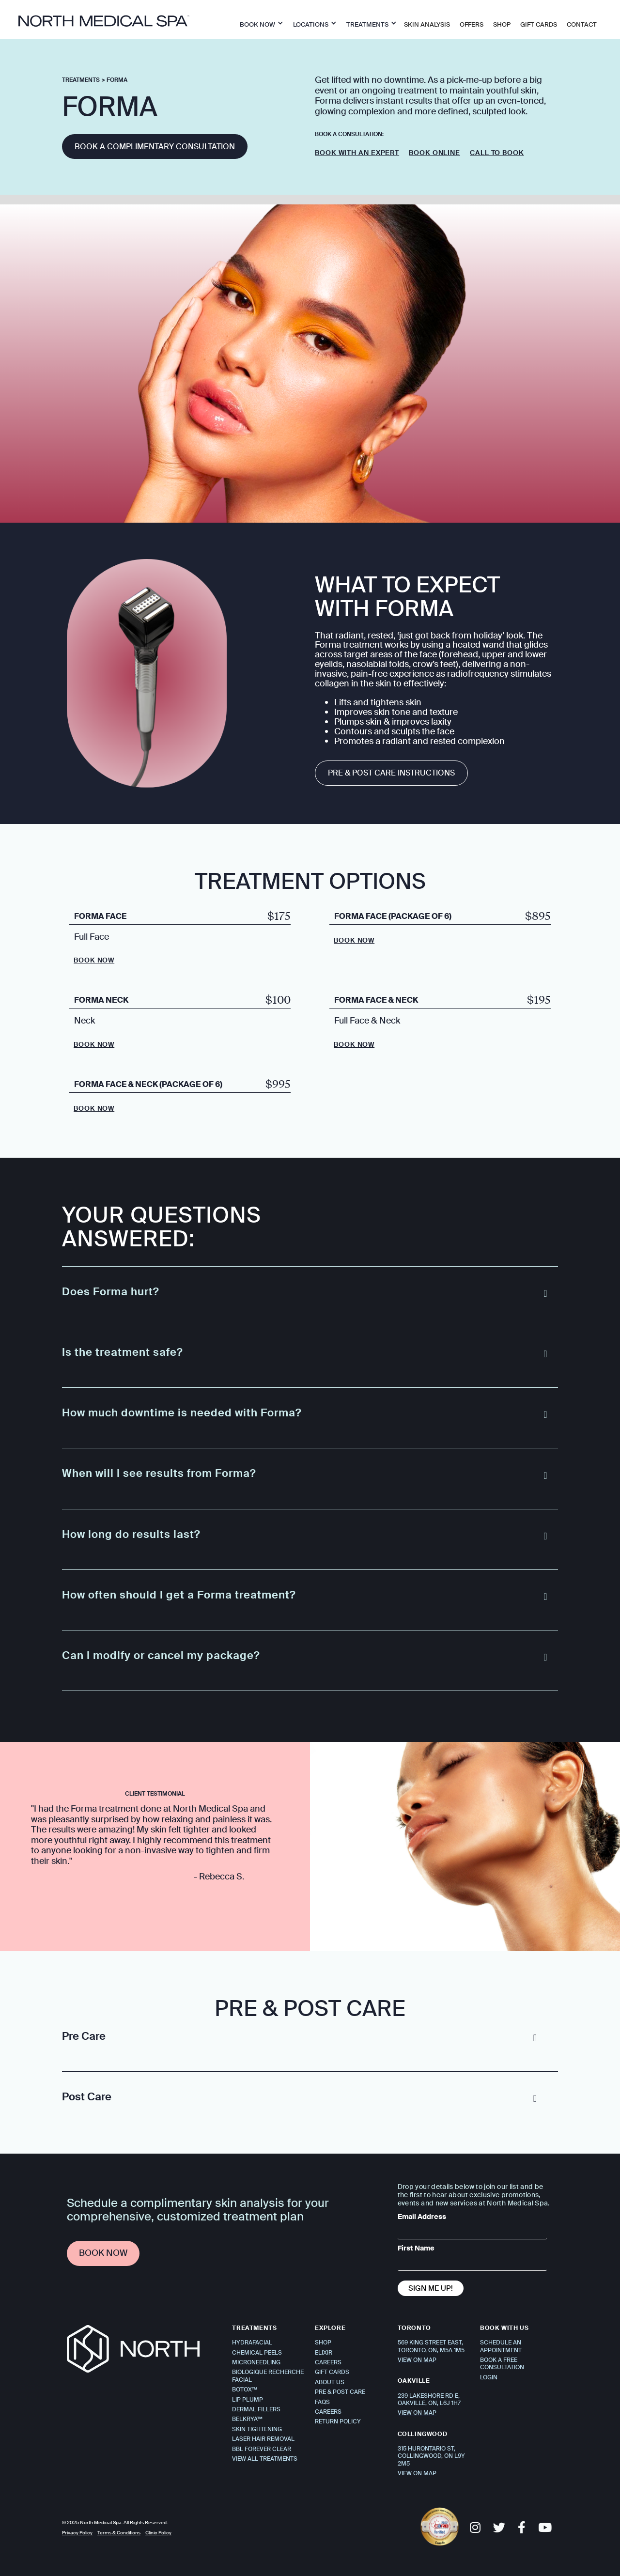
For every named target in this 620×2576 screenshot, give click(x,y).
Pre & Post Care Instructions (391, 773)
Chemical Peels (257, 2353)
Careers (328, 2362)
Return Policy (338, 2421)
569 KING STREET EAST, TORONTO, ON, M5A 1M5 (431, 2346)
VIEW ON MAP (417, 2360)
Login (488, 2377)
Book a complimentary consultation (155, 146)
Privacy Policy (77, 2532)
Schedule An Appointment (501, 2346)
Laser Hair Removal (263, 2439)
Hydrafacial (252, 2342)
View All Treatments (264, 2459)
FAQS (322, 2402)
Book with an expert (357, 152)
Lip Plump (247, 2400)
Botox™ (244, 2389)
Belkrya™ (247, 2419)
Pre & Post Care (340, 2392)
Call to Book (497, 152)
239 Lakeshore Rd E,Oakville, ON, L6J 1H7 (429, 2399)
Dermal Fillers (256, 2409)
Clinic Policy (158, 2532)
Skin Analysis (427, 24)
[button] (259, 23)
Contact (582, 24)
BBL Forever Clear (261, 2449)
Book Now (94, 960)
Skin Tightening (257, 2429)
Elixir (323, 2353)
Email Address (422, 2216)
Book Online (434, 152)
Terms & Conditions (118, 2532)
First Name (416, 2248)
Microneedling (256, 2362)
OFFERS (471, 24)
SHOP (502, 24)
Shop (323, 2342)
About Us (329, 2382)
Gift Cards (538, 24)
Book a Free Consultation (502, 2363)
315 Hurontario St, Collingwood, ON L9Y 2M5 (431, 2456)
